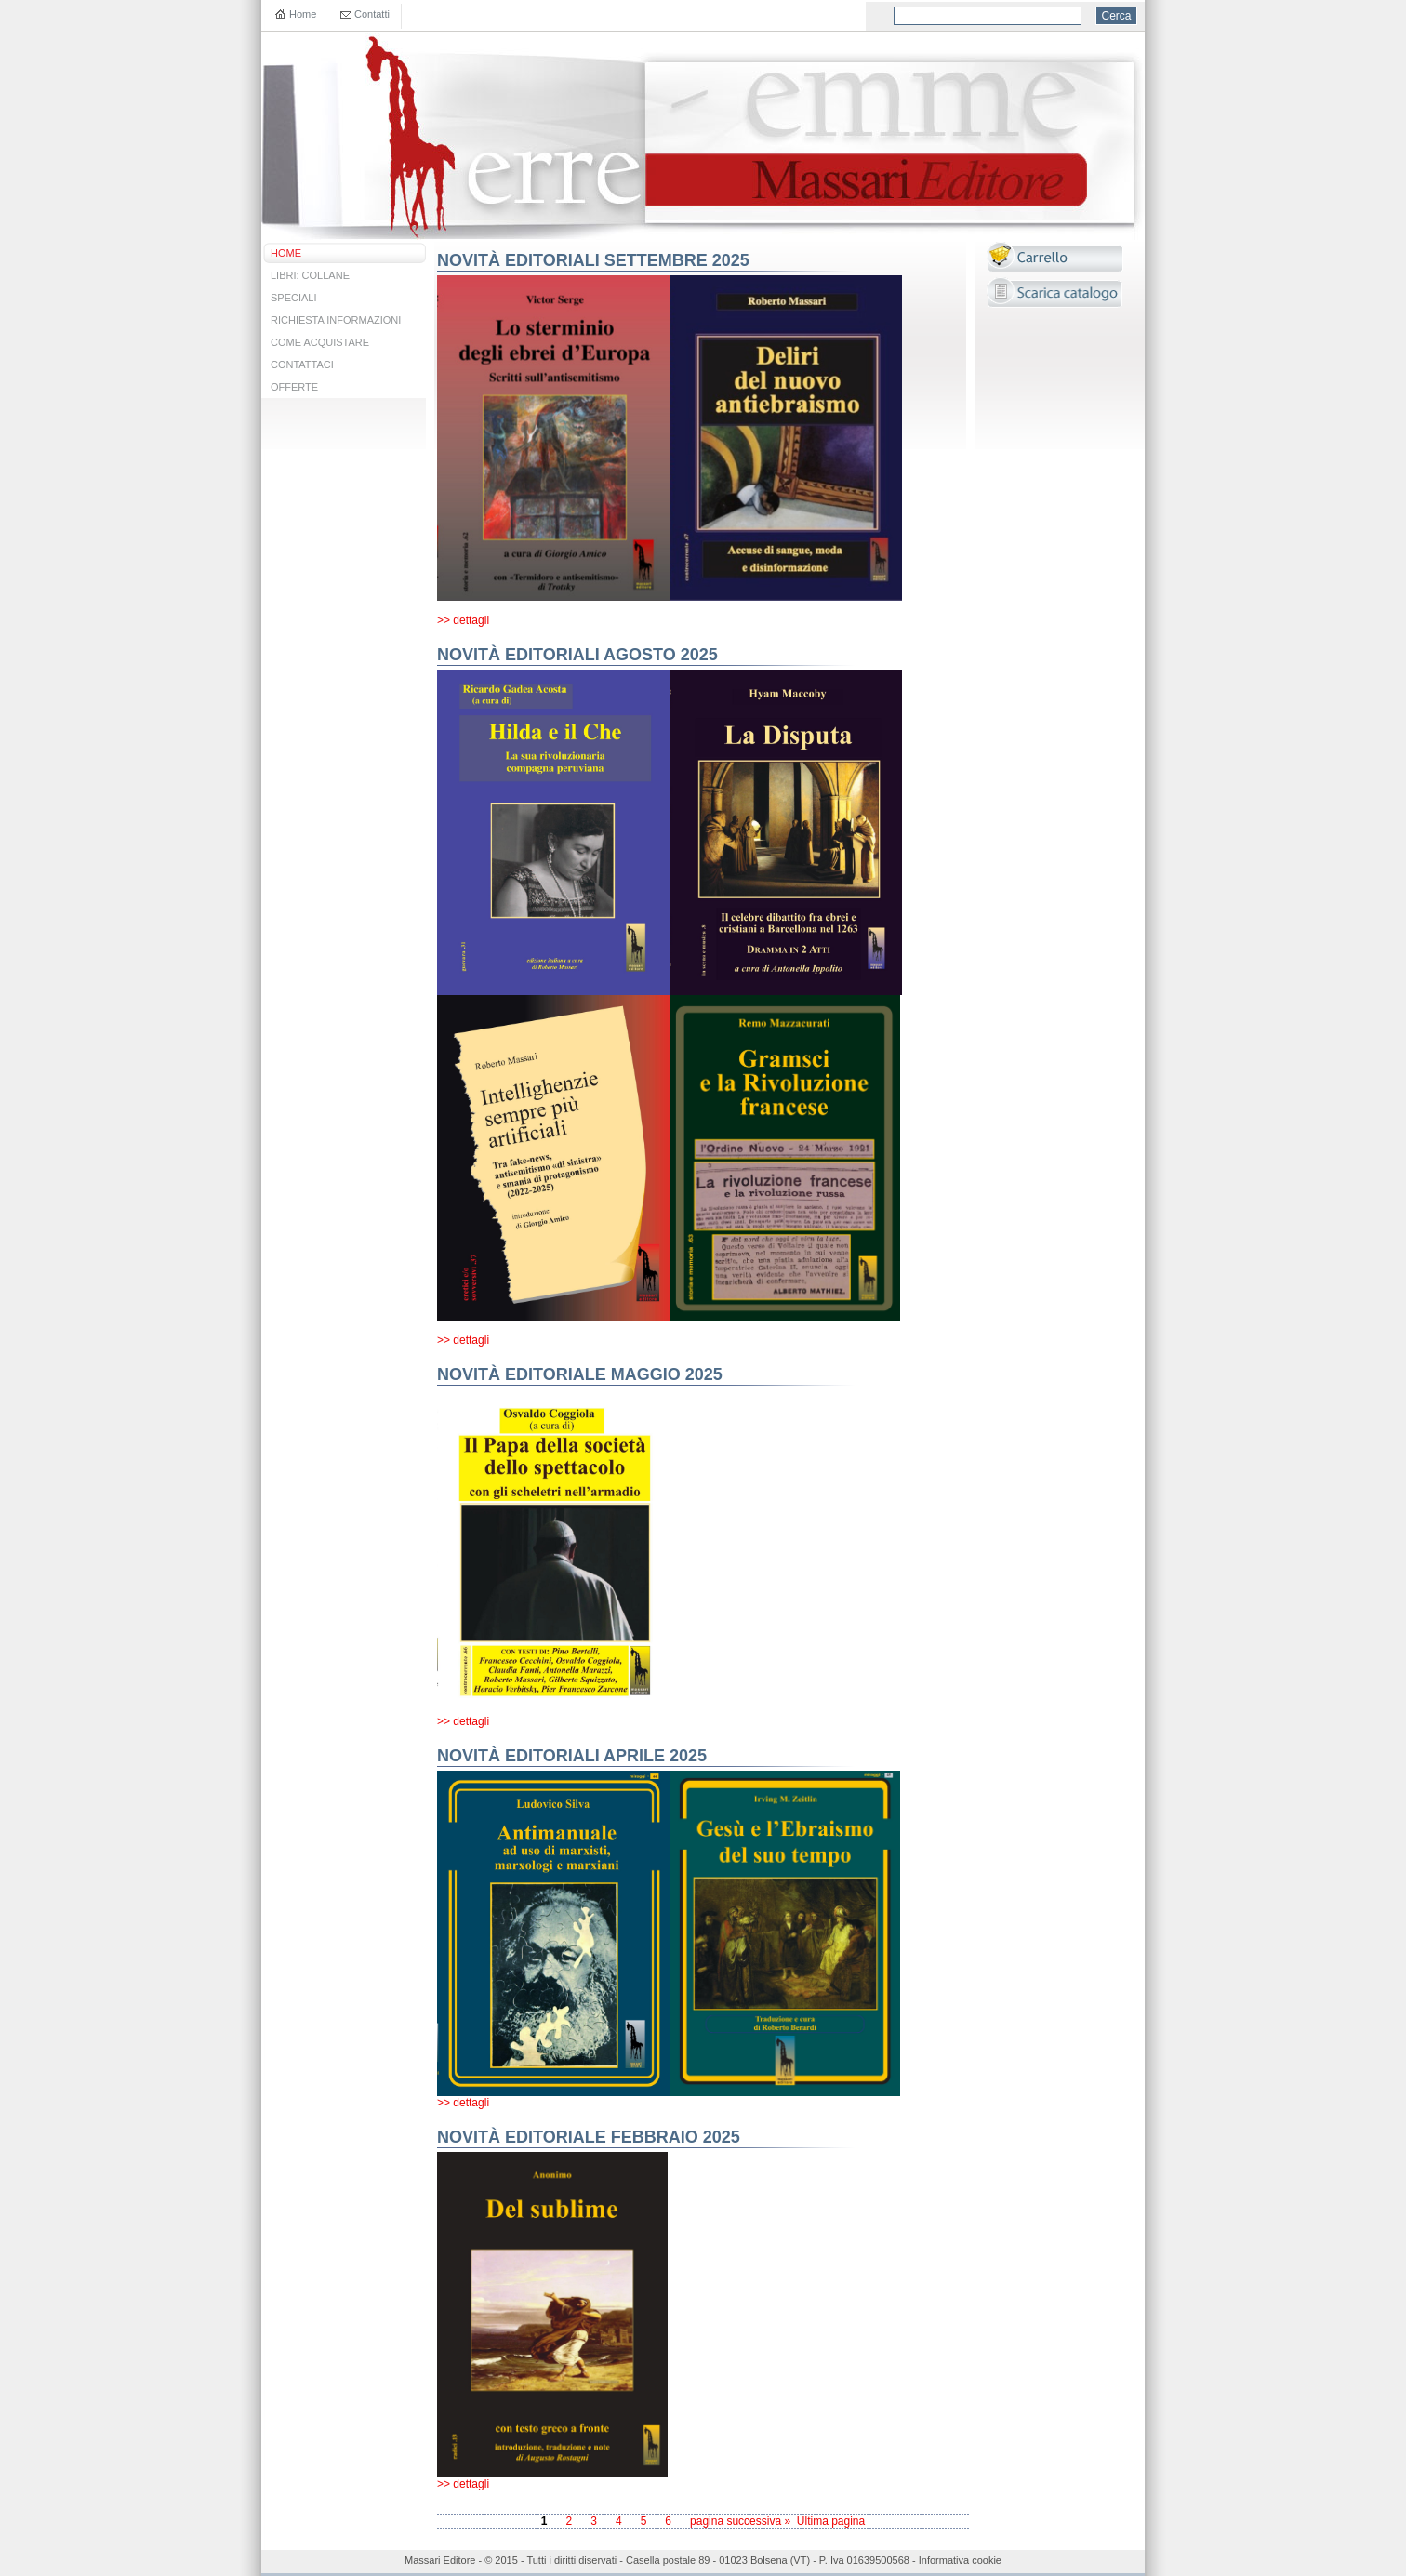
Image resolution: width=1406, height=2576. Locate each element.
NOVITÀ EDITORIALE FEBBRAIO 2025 (588, 2137)
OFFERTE (294, 386)
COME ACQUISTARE (320, 342)
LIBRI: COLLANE (310, 275)
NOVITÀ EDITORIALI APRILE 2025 (572, 1755)
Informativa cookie (960, 2560)
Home (302, 14)
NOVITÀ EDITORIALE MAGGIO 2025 (580, 1374)
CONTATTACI (302, 364)
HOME (286, 253)
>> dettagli (463, 620)
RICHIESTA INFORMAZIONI (336, 319)
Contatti (372, 14)
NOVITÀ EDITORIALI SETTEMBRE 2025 (593, 260)
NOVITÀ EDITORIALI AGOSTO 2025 (577, 654)
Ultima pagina (831, 2521)
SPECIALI (294, 297)
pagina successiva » (740, 2521)
